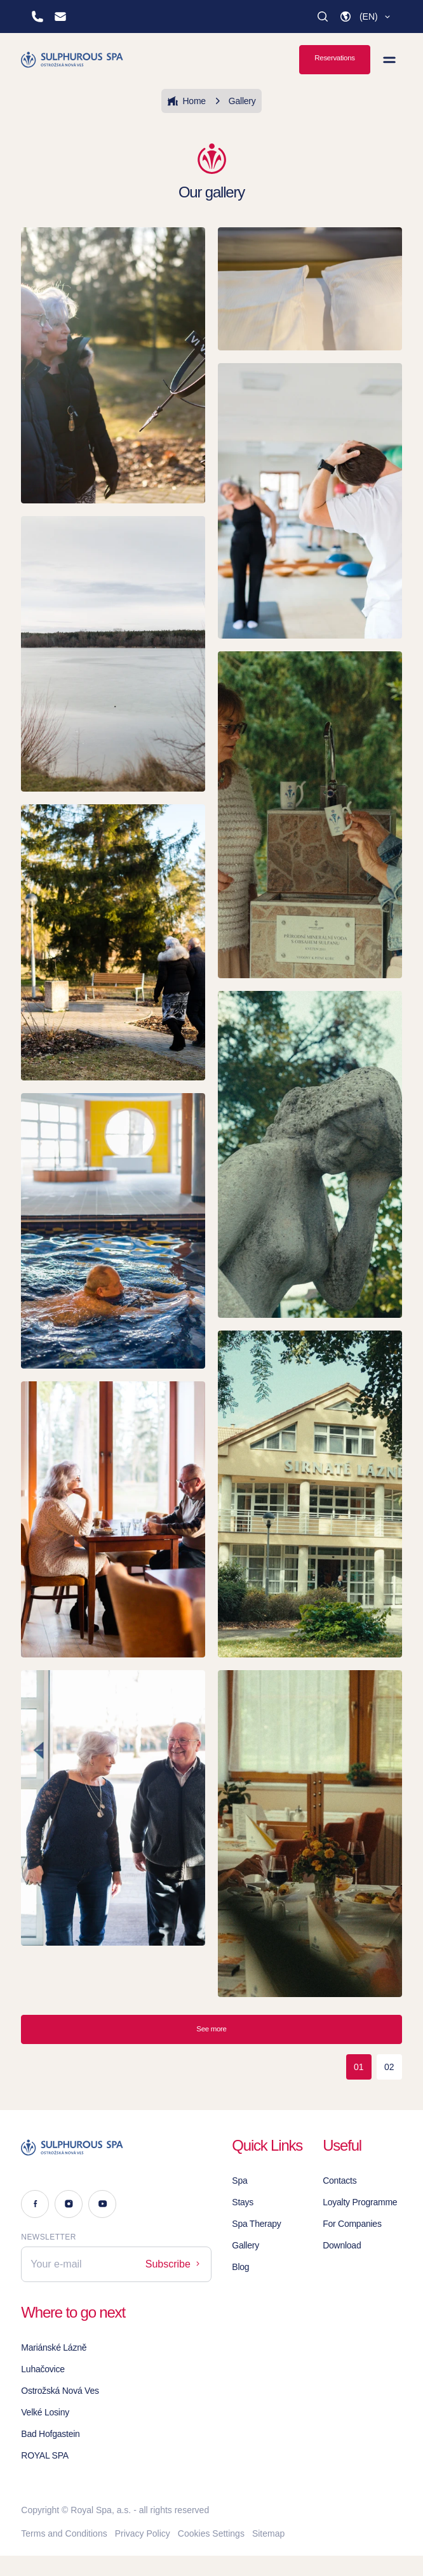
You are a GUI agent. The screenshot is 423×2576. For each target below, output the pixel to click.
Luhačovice (42, 2369)
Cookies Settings (211, 2533)
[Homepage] (72, 60)
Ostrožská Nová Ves (59, 2391)
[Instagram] (69, 2204)
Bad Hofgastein (50, 2434)
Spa (239, 2180)
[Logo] (116, 2147)
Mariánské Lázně (53, 2347)
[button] (365, 16)
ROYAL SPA (45, 2455)
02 (389, 2067)
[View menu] (389, 59)
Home (186, 101)
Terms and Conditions (64, 2533)
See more (211, 2029)
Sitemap (268, 2533)
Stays (242, 2202)
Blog (240, 2267)
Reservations (334, 58)
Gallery (233, 101)
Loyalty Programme (360, 2202)
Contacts (339, 2180)
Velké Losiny (45, 2412)
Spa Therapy (256, 2224)
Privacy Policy (142, 2533)
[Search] (322, 16)
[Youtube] (102, 2204)
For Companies (352, 2224)
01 (359, 2067)
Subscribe (174, 2264)
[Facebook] (35, 2204)
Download (342, 2245)
